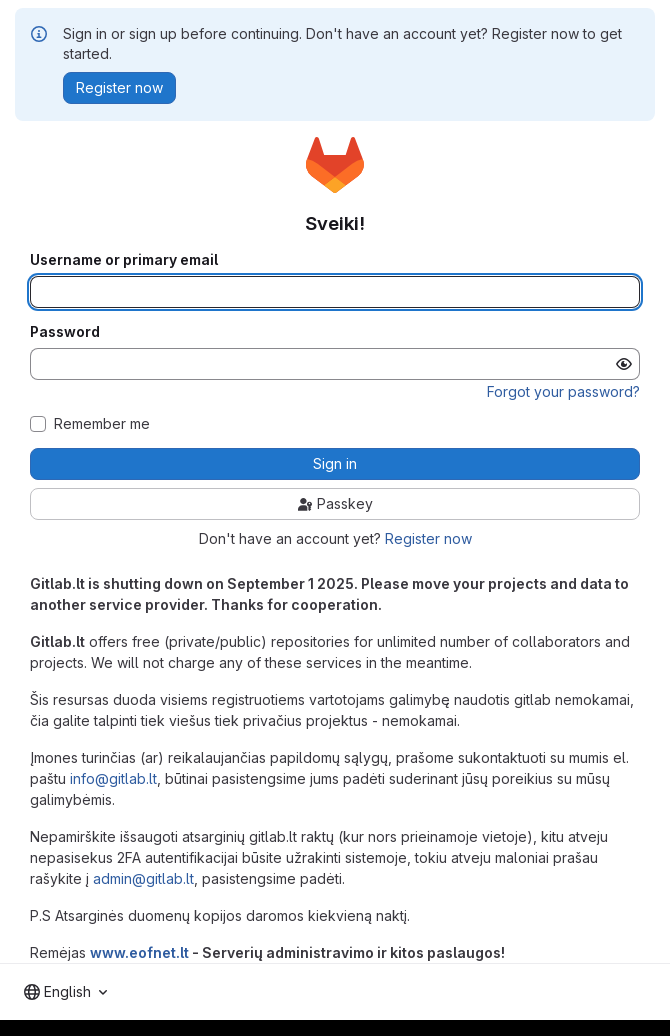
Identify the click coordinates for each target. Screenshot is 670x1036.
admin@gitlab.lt (143, 878)
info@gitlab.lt (113, 778)
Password (65, 332)
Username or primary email (124, 260)
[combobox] (65, 992)
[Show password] (624, 364)
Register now (428, 538)
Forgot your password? (563, 391)
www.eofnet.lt (139, 952)
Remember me (102, 424)
